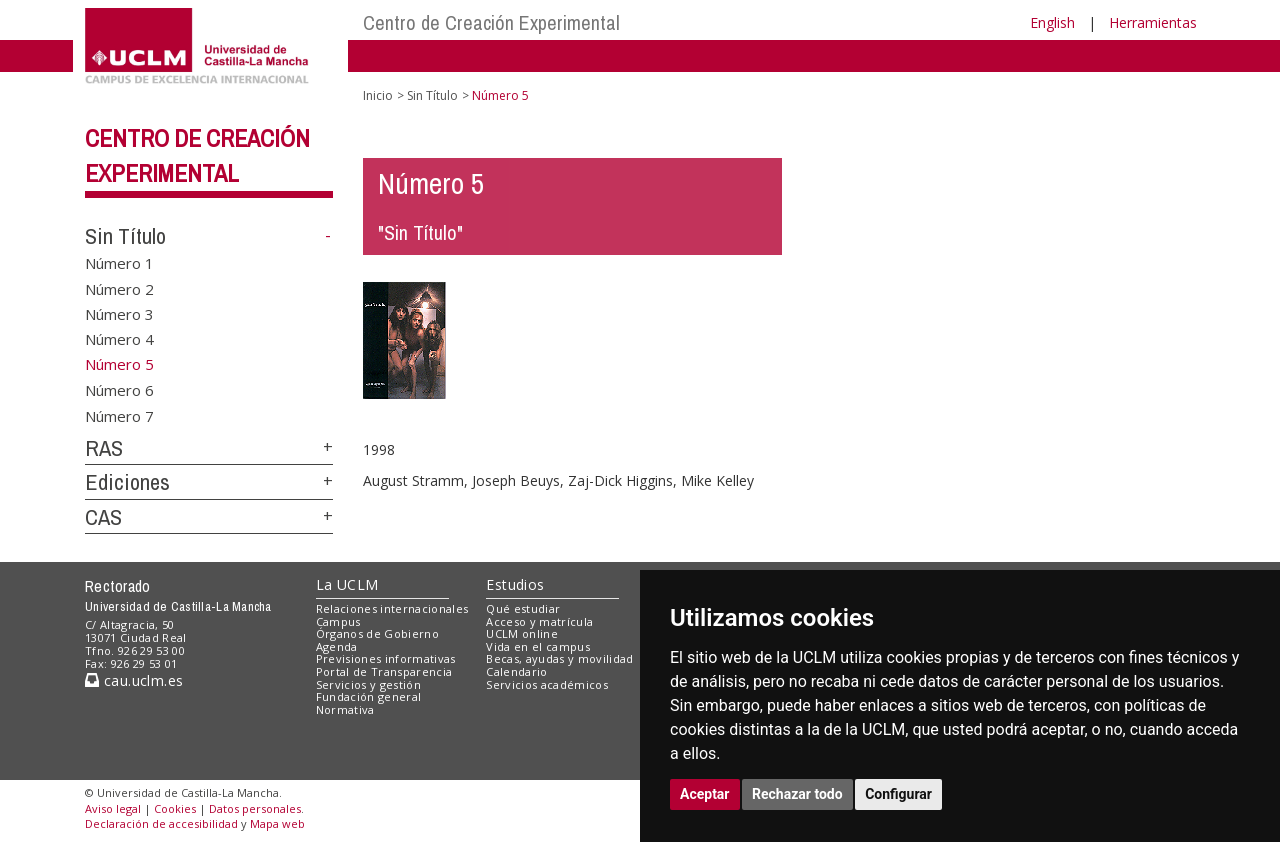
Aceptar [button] (705, 794)
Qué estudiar (523, 608)
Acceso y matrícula (539, 621)
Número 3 (119, 313)
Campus (338, 621)
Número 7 (119, 415)
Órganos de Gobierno (377, 633)
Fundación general (369, 696)
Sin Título (125, 236)
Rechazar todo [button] (797, 794)
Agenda (337, 646)
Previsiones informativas (386, 658)
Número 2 (119, 288)
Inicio (378, 95)
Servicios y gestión (368, 684)
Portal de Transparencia (384, 671)
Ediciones (127, 482)
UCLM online (522, 633)
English (1052, 22)
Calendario (516, 671)
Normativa (345, 709)
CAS (103, 517)
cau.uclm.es (134, 680)
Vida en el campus (538, 646)
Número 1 (119, 263)
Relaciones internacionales (392, 608)
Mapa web (277, 823)
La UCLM (347, 584)
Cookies (175, 808)
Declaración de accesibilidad (161, 823)
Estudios (515, 584)
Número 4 (119, 339)
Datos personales (255, 808)
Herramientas (1153, 22)
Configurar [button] (898, 794)
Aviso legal (113, 808)
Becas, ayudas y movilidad (559, 658)
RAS (104, 448)
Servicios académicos (547, 684)
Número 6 (119, 390)
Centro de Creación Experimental (491, 22)
